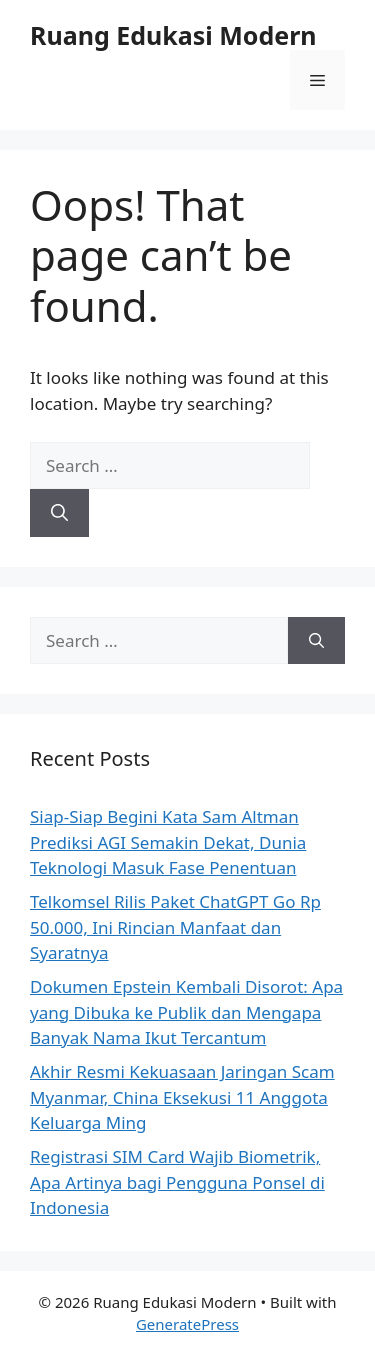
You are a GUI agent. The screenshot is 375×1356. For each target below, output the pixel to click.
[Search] (59, 513)
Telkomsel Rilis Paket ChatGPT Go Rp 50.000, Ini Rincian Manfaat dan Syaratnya (175, 927)
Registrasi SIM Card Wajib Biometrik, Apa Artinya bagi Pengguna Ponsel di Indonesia (177, 1182)
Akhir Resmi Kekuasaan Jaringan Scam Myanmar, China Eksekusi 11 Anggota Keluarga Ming (182, 1097)
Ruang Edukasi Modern (173, 35)
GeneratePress (187, 1324)
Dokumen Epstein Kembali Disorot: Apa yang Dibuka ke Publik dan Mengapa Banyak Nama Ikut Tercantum (186, 1012)
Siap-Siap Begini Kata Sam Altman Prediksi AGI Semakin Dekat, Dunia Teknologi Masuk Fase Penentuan (168, 842)
